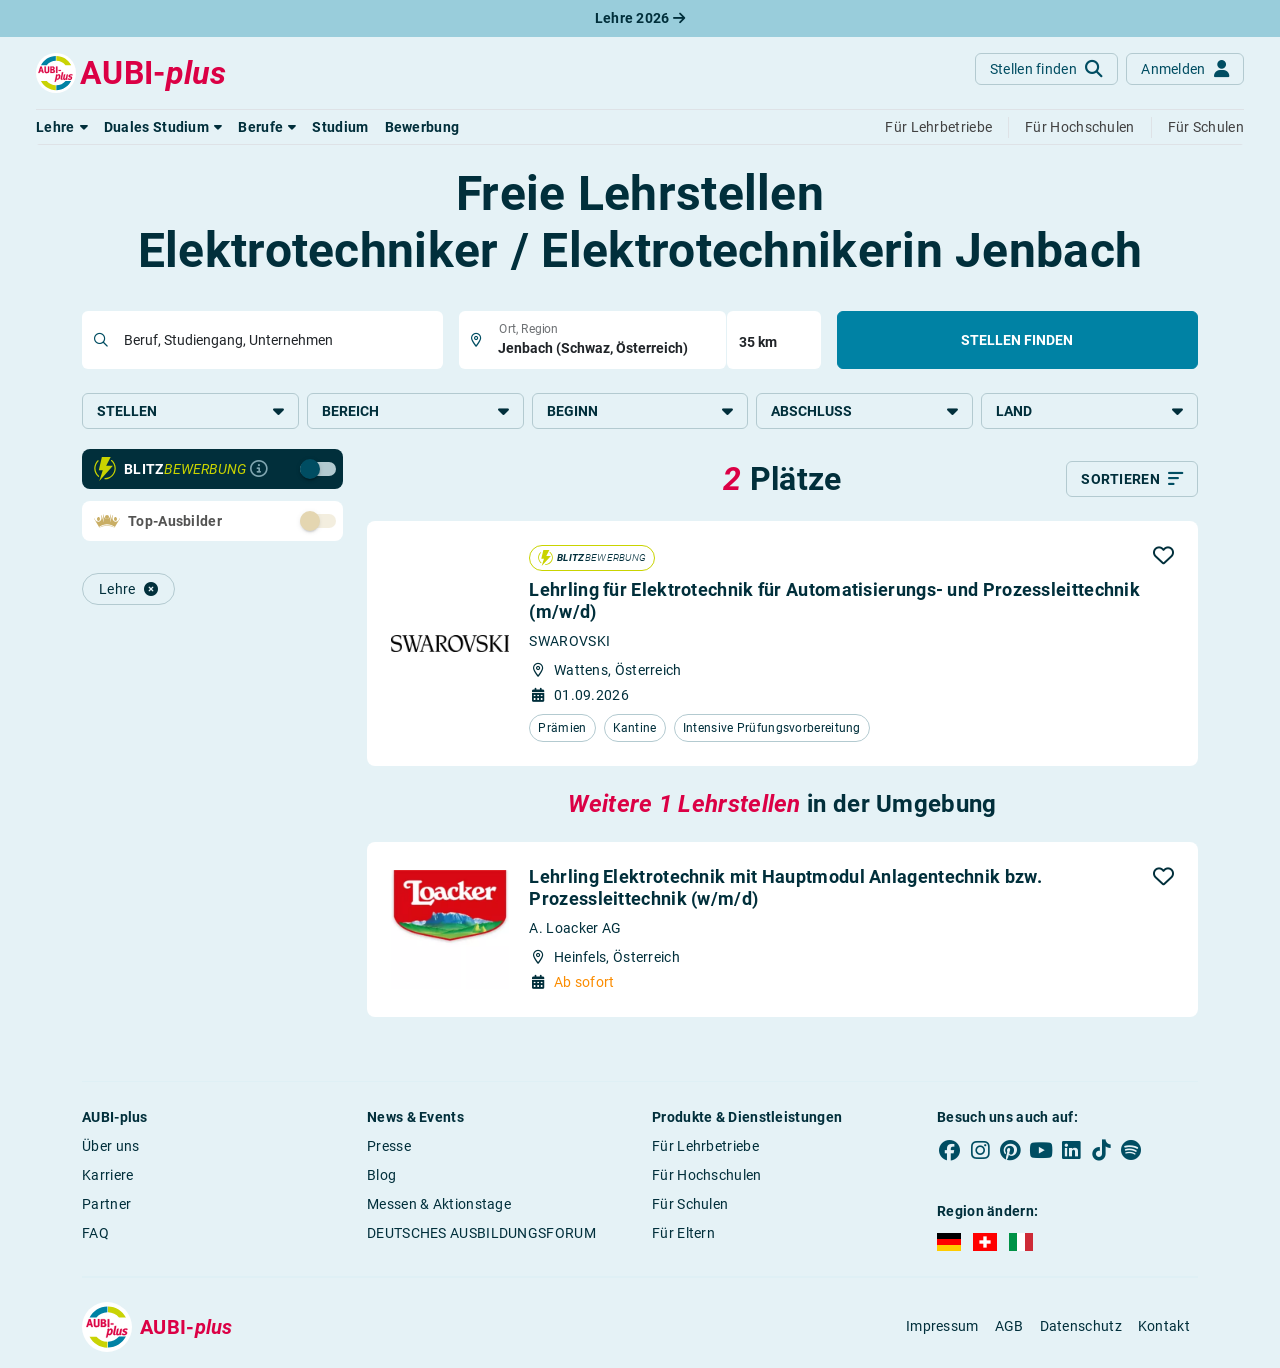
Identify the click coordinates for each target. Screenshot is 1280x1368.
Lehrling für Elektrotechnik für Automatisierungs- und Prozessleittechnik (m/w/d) (834, 600)
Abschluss (864, 411)
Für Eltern (683, 1233)
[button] (62, 127)
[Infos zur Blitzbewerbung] (259, 469)
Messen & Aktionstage (439, 1204)
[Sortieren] (1132, 479)
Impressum (942, 1326)
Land (1089, 411)
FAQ (95, 1233)
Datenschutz (1081, 1326)
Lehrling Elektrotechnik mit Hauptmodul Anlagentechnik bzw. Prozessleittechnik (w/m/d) (785, 887)
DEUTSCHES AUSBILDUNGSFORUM (481, 1233)
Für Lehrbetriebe (705, 1146)
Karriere (107, 1175)
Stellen (190, 411)
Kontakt (1164, 1326)
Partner (106, 1204)
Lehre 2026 (640, 18)
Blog (381, 1175)
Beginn (640, 411)
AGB (1009, 1326)
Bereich (415, 411)
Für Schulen (690, 1204)
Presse (389, 1146)
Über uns (110, 1146)
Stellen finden (1017, 340)
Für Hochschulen (707, 1175)
